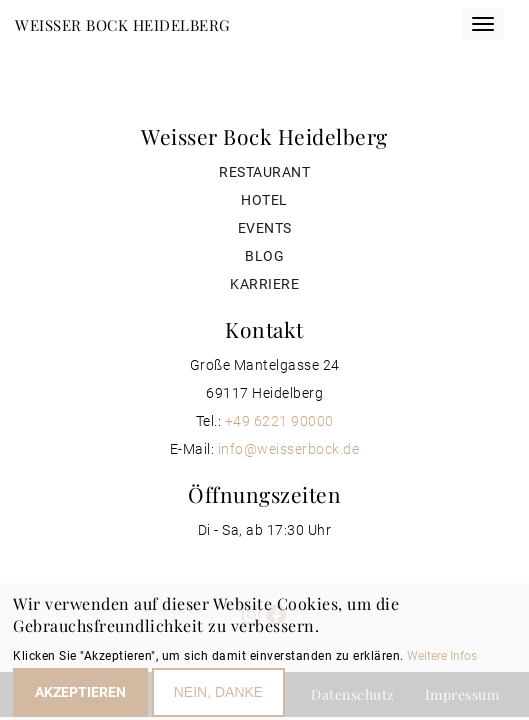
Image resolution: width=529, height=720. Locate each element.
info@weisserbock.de (289, 449)
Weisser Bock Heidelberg (123, 25)
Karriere (264, 284)
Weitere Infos (442, 661)
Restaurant (264, 172)
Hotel (264, 200)
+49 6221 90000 (279, 421)
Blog (264, 256)
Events (265, 228)
